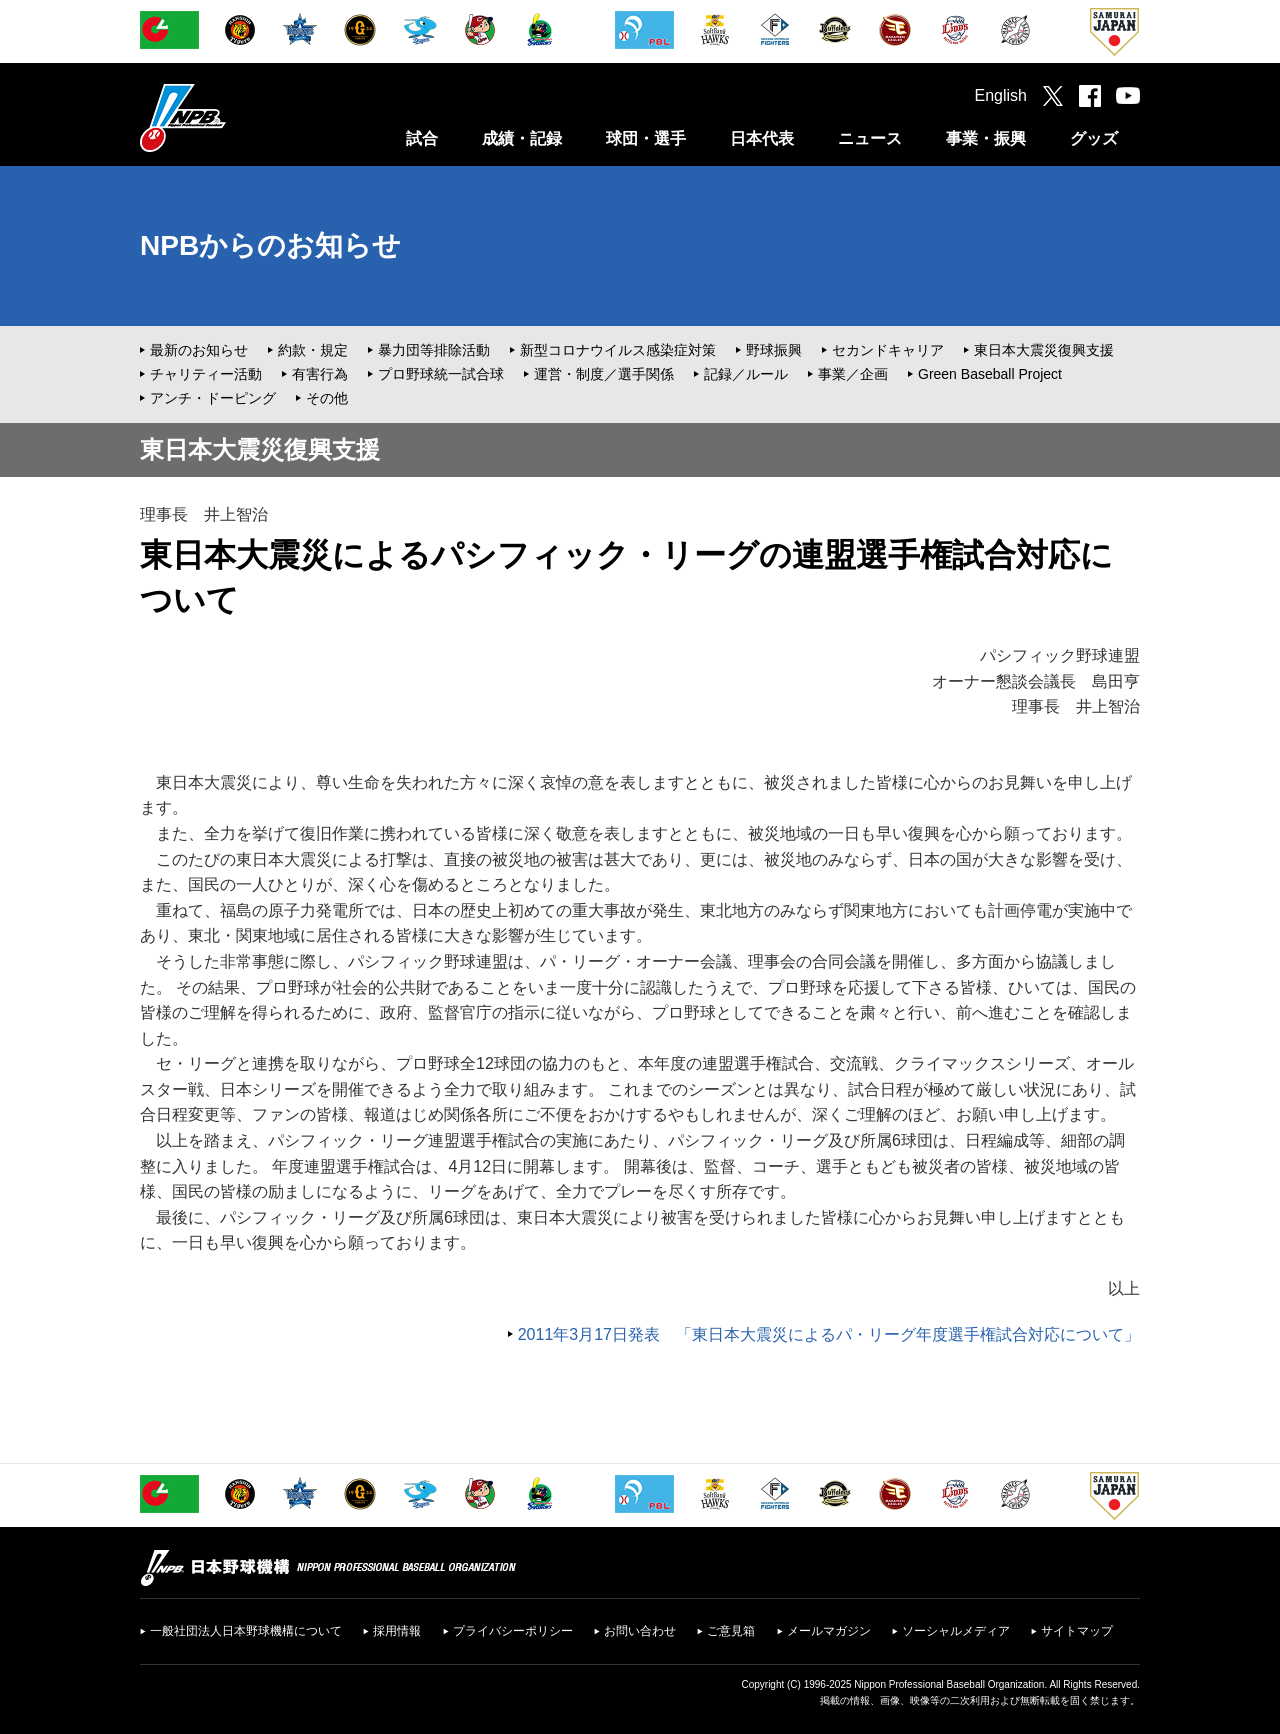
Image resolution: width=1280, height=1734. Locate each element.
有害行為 (320, 374)
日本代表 (762, 138)
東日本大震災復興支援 (1044, 350)
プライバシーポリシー (513, 1631)
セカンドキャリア (888, 350)
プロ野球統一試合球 (441, 374)
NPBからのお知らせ (270, 245)
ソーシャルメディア (956, 1631)
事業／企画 (853, 374)
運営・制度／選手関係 (604, 374)
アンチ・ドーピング (213, 398)
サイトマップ (1077, 1631)
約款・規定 (313, 350)
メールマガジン (829, 1631)
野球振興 (774, 350)
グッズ (1094, 138)
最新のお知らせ (199, 350)
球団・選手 (646, 138)
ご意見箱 (731, 1631)
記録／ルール (746, 374)
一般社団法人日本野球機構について (246, 1631)
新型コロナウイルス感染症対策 (618, 350)
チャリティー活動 (206, 374)
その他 (327, 398)
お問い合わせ (640, 1631)
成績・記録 (522, 138)
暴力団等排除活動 (434, 350)
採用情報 (397, 1631)
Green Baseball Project (990, 374)
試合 (422, 138)
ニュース (870, 138)
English (1001, 95)
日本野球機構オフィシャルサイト (233, 117)
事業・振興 (986, 138)
